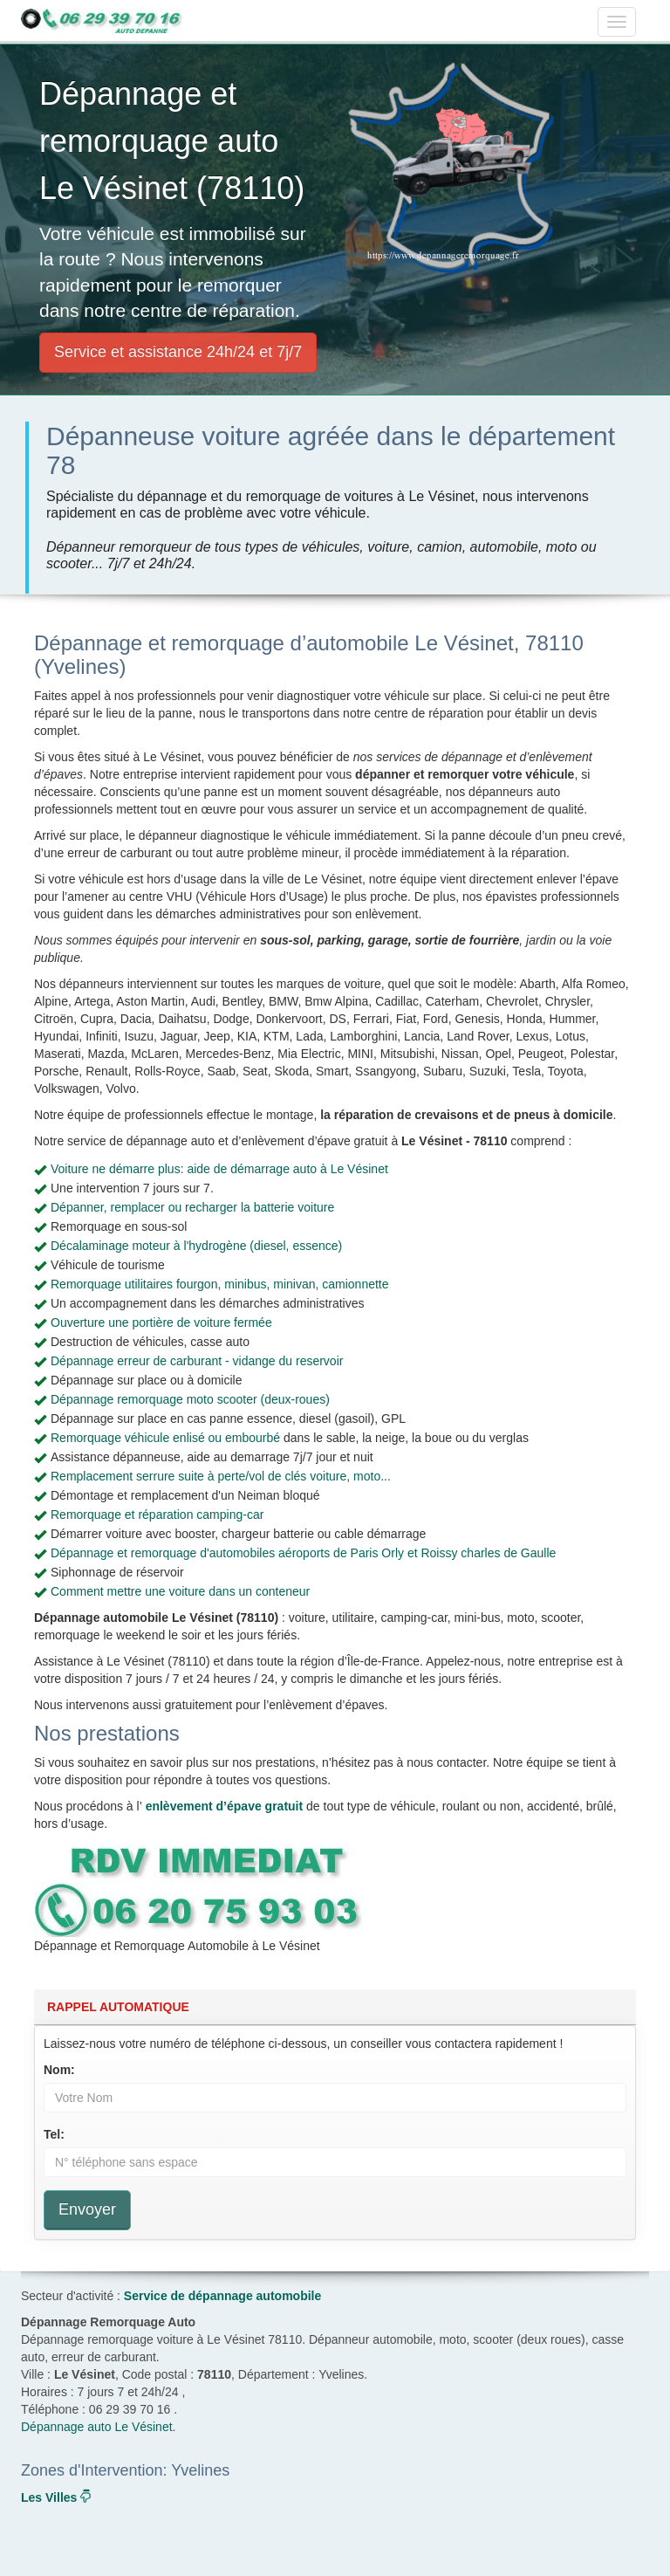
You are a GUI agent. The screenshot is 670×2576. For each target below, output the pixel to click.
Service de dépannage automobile (222, 2296)
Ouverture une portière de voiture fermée (161, 1322)
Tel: (54, 2134)
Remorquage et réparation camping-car (157, 1515)
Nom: (59, 2070)
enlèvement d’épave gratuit (225, 1806)
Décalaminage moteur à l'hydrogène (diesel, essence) (196, 1246)
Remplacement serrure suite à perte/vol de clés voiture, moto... (221, 1476)
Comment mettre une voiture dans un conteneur (180, 1591)
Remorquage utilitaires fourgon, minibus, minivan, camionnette (220, 1284)
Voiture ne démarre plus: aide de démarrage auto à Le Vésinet (219, 1169)
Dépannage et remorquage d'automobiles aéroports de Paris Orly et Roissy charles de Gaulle (303, 1553)
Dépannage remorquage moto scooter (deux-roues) (190, 1399)
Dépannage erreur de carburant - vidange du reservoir (197, 1361)
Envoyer (87, 2209)
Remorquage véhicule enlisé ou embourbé (165, 1438)
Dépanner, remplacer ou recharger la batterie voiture (192, 1207)
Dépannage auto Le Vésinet (97, 2427)
